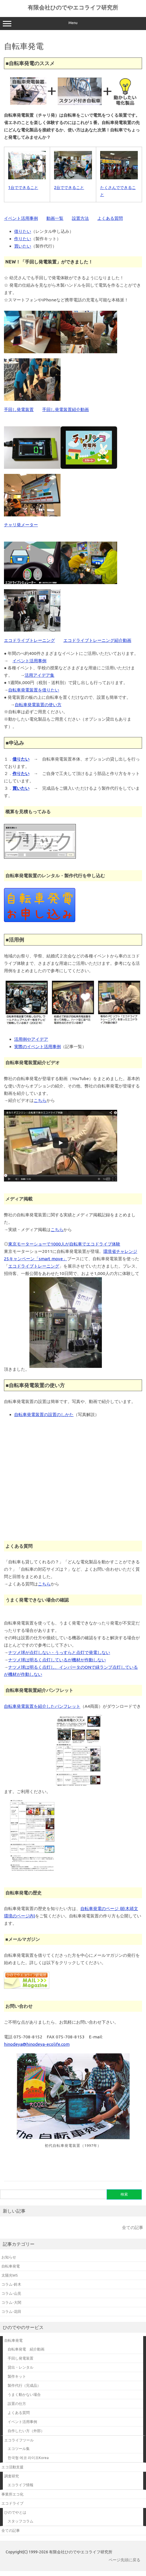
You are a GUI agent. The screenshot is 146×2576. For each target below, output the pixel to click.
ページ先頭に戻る (124, 2560)
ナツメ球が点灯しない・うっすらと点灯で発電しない (59, 1652)
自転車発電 (13, 2340)
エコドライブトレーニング (29, 640)
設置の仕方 (17, 2403)
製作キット (17, 2376)
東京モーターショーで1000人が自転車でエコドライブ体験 (64, 1244)
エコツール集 (19, 2449)
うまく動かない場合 (24, 2394)
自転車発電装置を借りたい (33, 689)
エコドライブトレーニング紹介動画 (97, 640)
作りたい (22, 238)
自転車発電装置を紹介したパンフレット (42, 1706)
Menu (73, 23)
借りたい (22, 231)
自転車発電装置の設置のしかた (44, 1414)
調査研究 (11, 2476)
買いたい (22, 246)
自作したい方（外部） (26, 2431)
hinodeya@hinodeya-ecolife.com (37, 2044)
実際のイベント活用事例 (37, 1046)
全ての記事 (132, 2227)
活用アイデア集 (39, 675)
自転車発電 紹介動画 (26, 2349)
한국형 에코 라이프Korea (28, 2458)
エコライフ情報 (20, 2485)
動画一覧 (54, 218)
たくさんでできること (119, 187)
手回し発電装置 (19, 409)
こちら (40, 1100)
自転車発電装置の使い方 (38, 704)
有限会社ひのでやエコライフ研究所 (73, 7)
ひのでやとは (15, 2512)
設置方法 (80, 218)
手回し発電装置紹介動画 (65, 409)
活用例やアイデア (31, 1039)
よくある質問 (110, 218)
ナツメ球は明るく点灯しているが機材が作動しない (57, 1659)
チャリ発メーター (21, 524)
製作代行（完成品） (24, 2385)
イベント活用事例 (21, 218)
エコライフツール (19, 2440)
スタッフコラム (20, 2521)
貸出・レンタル (20, 2367)
